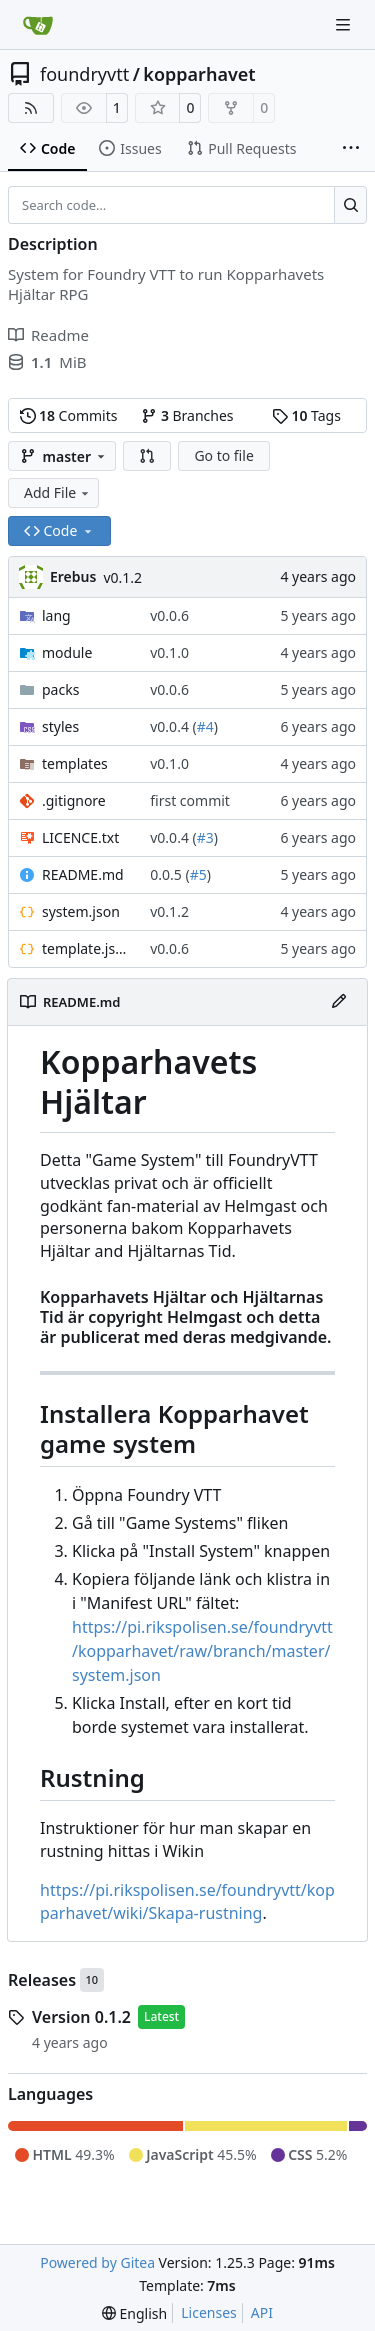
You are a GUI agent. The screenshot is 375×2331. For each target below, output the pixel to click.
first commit (190, 800)
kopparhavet (199, 74)
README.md (83, 874)
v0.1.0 (169, 652)
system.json (81, 911)
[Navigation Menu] (345, 24)
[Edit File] (339, 1002)
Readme (48, 335)
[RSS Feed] (31, 108)
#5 (198, 874)
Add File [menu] (58, 492)
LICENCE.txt (80, 837)
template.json (86, 948)
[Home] (38, 25)
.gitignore (74, 800)
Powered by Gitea (97, 2262)
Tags (306, 415)
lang (56, 615)
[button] (147, 456)
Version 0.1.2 (81, 2017)
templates (75, 763)
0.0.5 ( (169, 874)
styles (60, 726)
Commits (69, 415)
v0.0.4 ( (173, 726)
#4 (205, 726)
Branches (187, 415)
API (262, 2312)
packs (60, 689)
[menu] (134, 2313)
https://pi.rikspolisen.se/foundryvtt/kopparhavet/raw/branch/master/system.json (202, 1651)
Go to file (223, 455)
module (67, 652)
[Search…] (350, 205)
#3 (205, 837)
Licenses (209, 2312)
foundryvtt (84, 74)
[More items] (351, 149)
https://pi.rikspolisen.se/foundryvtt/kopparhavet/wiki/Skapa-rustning (187, 1901)
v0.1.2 (122, 577)
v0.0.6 (169, 615)
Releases (42, 1980)
